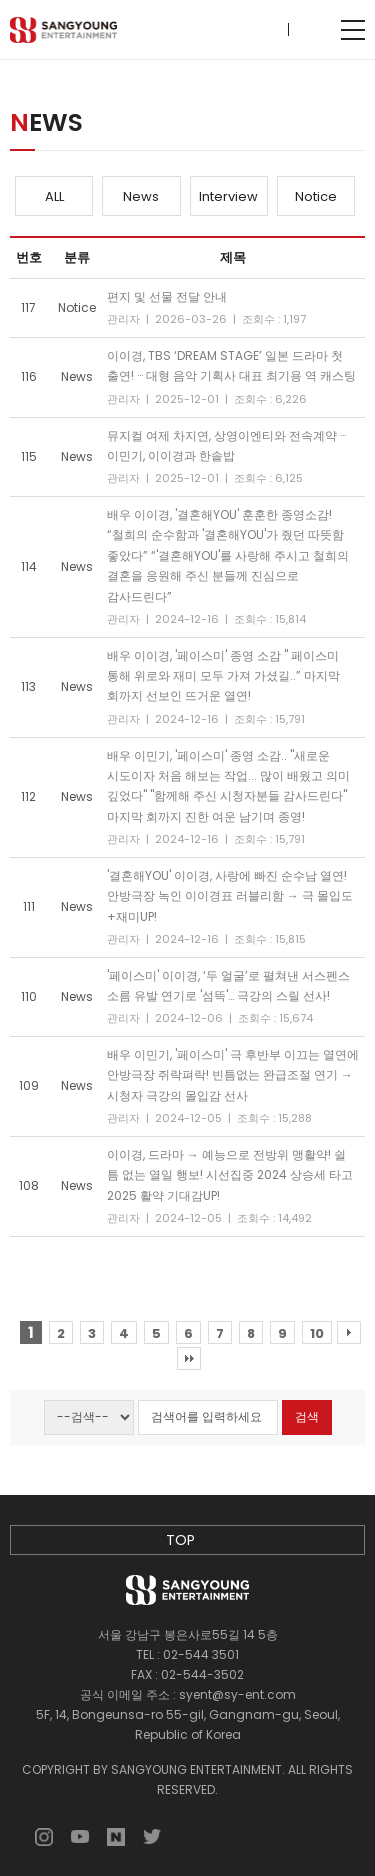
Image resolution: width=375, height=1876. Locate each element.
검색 (307, 1416)
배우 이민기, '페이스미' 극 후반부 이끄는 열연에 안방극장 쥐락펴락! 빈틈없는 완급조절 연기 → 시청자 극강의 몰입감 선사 (233, 1075)
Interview (228, 196)
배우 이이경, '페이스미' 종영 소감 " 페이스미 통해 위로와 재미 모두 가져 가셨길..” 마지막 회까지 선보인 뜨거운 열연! (223, 676)
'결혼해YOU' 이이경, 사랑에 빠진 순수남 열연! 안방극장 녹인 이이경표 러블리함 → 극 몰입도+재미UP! (230, 896)
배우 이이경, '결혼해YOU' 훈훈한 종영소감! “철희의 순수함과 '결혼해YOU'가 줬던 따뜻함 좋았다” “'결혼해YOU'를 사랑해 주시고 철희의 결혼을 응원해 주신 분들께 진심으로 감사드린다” (228, 555)
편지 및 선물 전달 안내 (167, 296)
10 (317, 1333)
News (141, 196)
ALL (54, 196)
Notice (316, 196)
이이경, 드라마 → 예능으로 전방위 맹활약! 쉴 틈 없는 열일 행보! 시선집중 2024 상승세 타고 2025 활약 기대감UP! (230, 1175)
